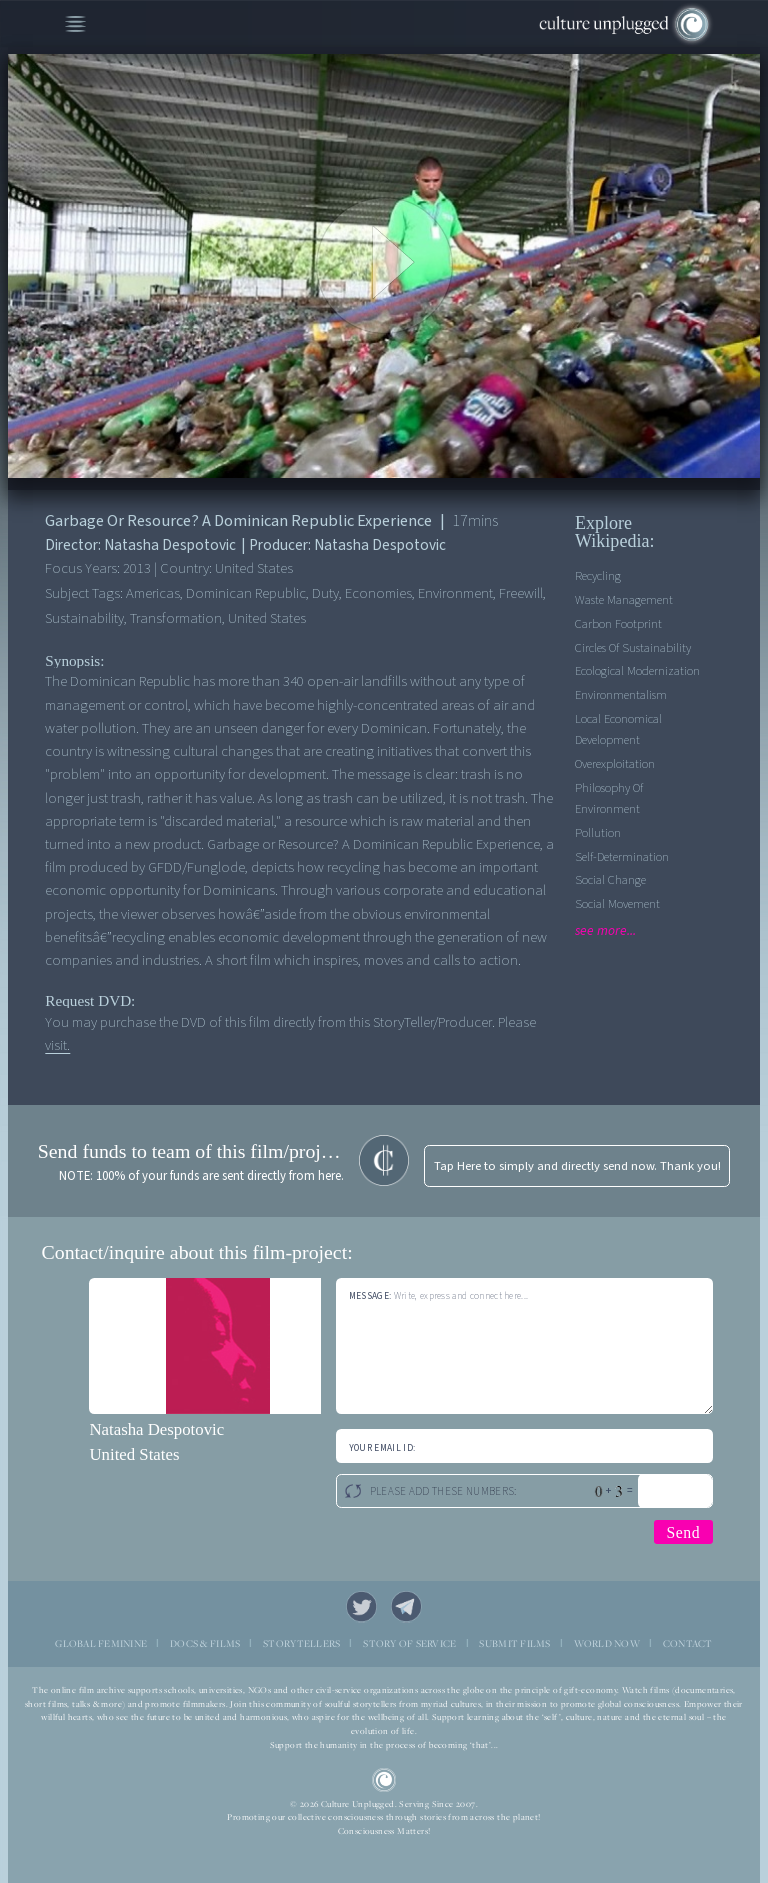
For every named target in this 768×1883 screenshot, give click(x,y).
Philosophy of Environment (609, 798)
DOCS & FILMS (205, 1643)
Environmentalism (621, 695)
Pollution (598, 833)
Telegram (407, 1607)
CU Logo (384, 1780)
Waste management (624, 600)
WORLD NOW (607, 1643)
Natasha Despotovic (156, 1429)
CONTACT (688, 1643)
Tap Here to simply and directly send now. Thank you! (577, 1166)
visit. (57, 1045)
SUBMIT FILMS (514, 1643)
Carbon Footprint (618, 624)
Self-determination (622, 857)
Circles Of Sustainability (633, 648)
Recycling (598, 576)
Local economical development (618, 729)
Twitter (362, 1607)
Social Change (610, 880)
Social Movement (617, 904)
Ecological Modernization (637, 671)
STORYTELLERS (301, 1643)
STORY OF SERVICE (409, 1643)
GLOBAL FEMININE (101, 1643)
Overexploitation (615, 764)
